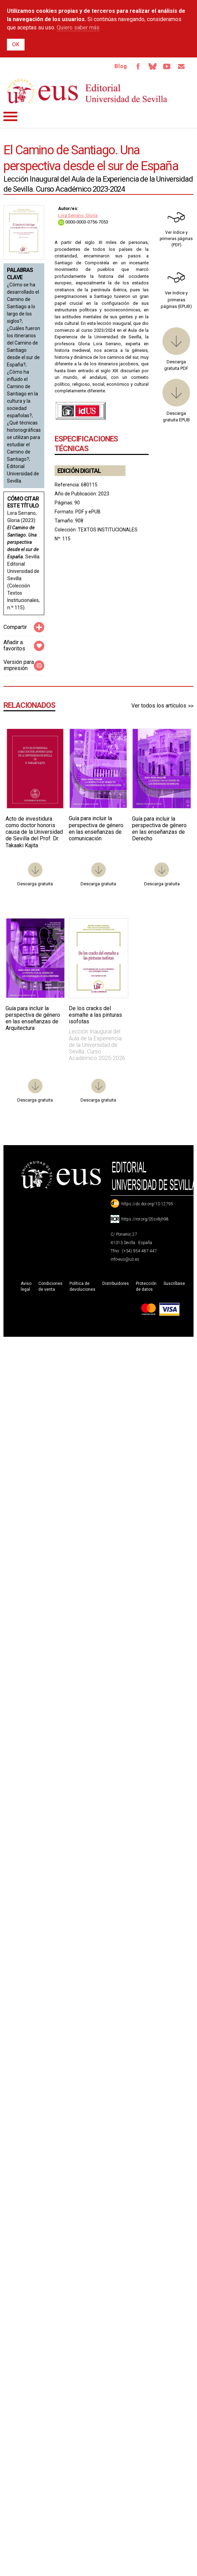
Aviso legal (26, 1286)
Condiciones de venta (50, 1286)
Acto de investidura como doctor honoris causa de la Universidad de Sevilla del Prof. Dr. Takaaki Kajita (34, 832)
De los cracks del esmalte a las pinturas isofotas (95, 1015)
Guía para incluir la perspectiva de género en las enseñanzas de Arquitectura (33, 1018)
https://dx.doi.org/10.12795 (147, 1204)
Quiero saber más (78, 27)
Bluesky (152, 66)
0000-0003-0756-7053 (83, 222)
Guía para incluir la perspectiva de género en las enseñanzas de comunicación (96, 828)
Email (181, 66)
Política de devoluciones (82, 1286)
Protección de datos (146, 1286)
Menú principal (10, 116)
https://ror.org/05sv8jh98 (145, 1219)
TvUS (166, 66)
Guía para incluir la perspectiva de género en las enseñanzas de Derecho (159, 828)
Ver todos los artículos (158, 706)
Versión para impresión (18, 665)
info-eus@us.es (125, 1259)
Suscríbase (174, 1283)
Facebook (137, 66)
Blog (120, 66)
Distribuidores (115, 1283)
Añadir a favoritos (14, 645)
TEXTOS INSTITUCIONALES (108, 530)
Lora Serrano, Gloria (77, 215)
